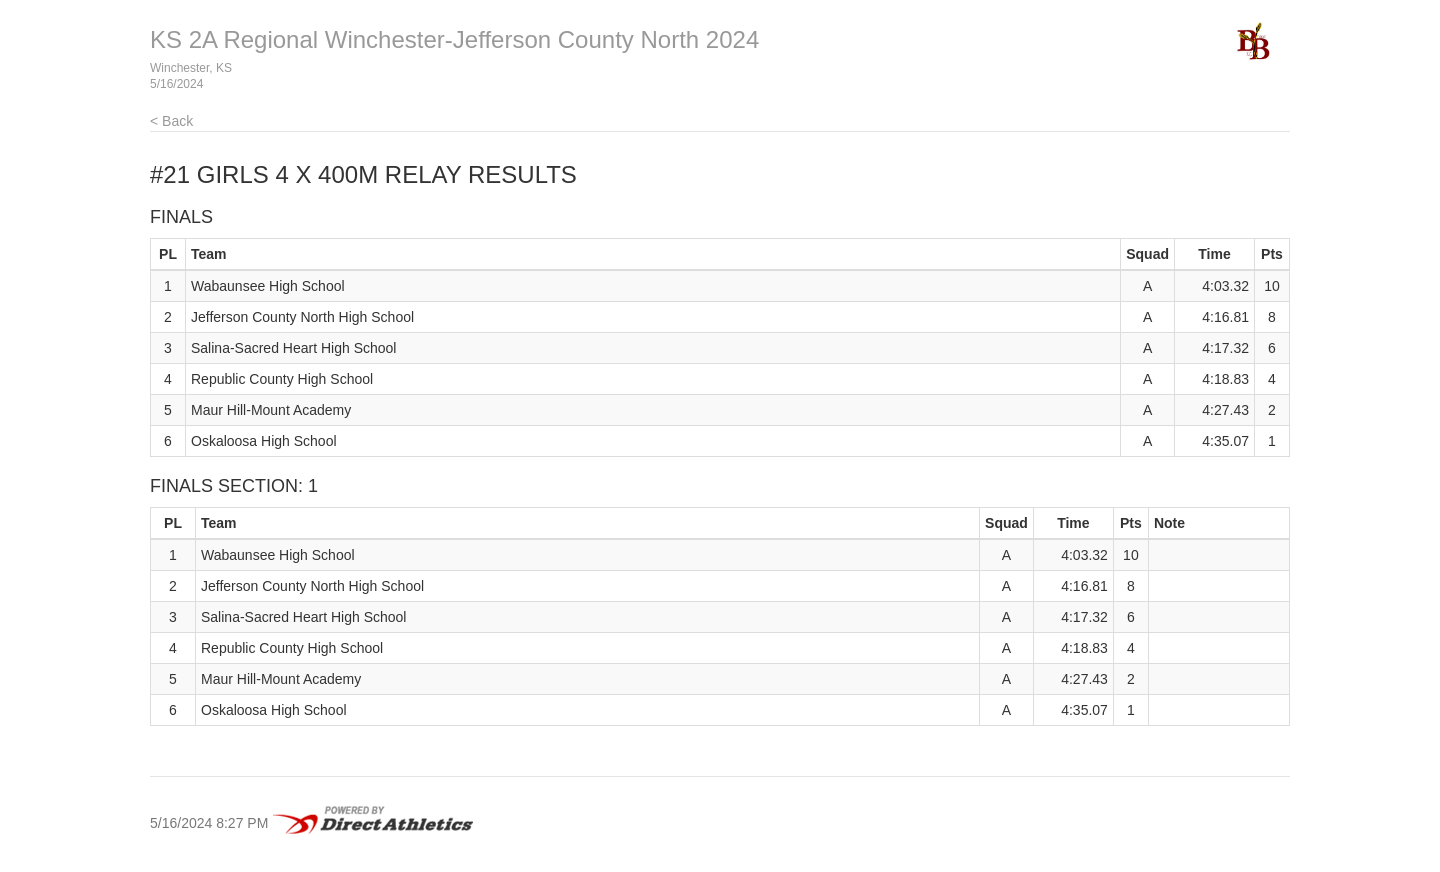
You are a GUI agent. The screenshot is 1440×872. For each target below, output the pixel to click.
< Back (171, 121)
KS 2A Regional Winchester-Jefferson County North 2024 (454, 39)
